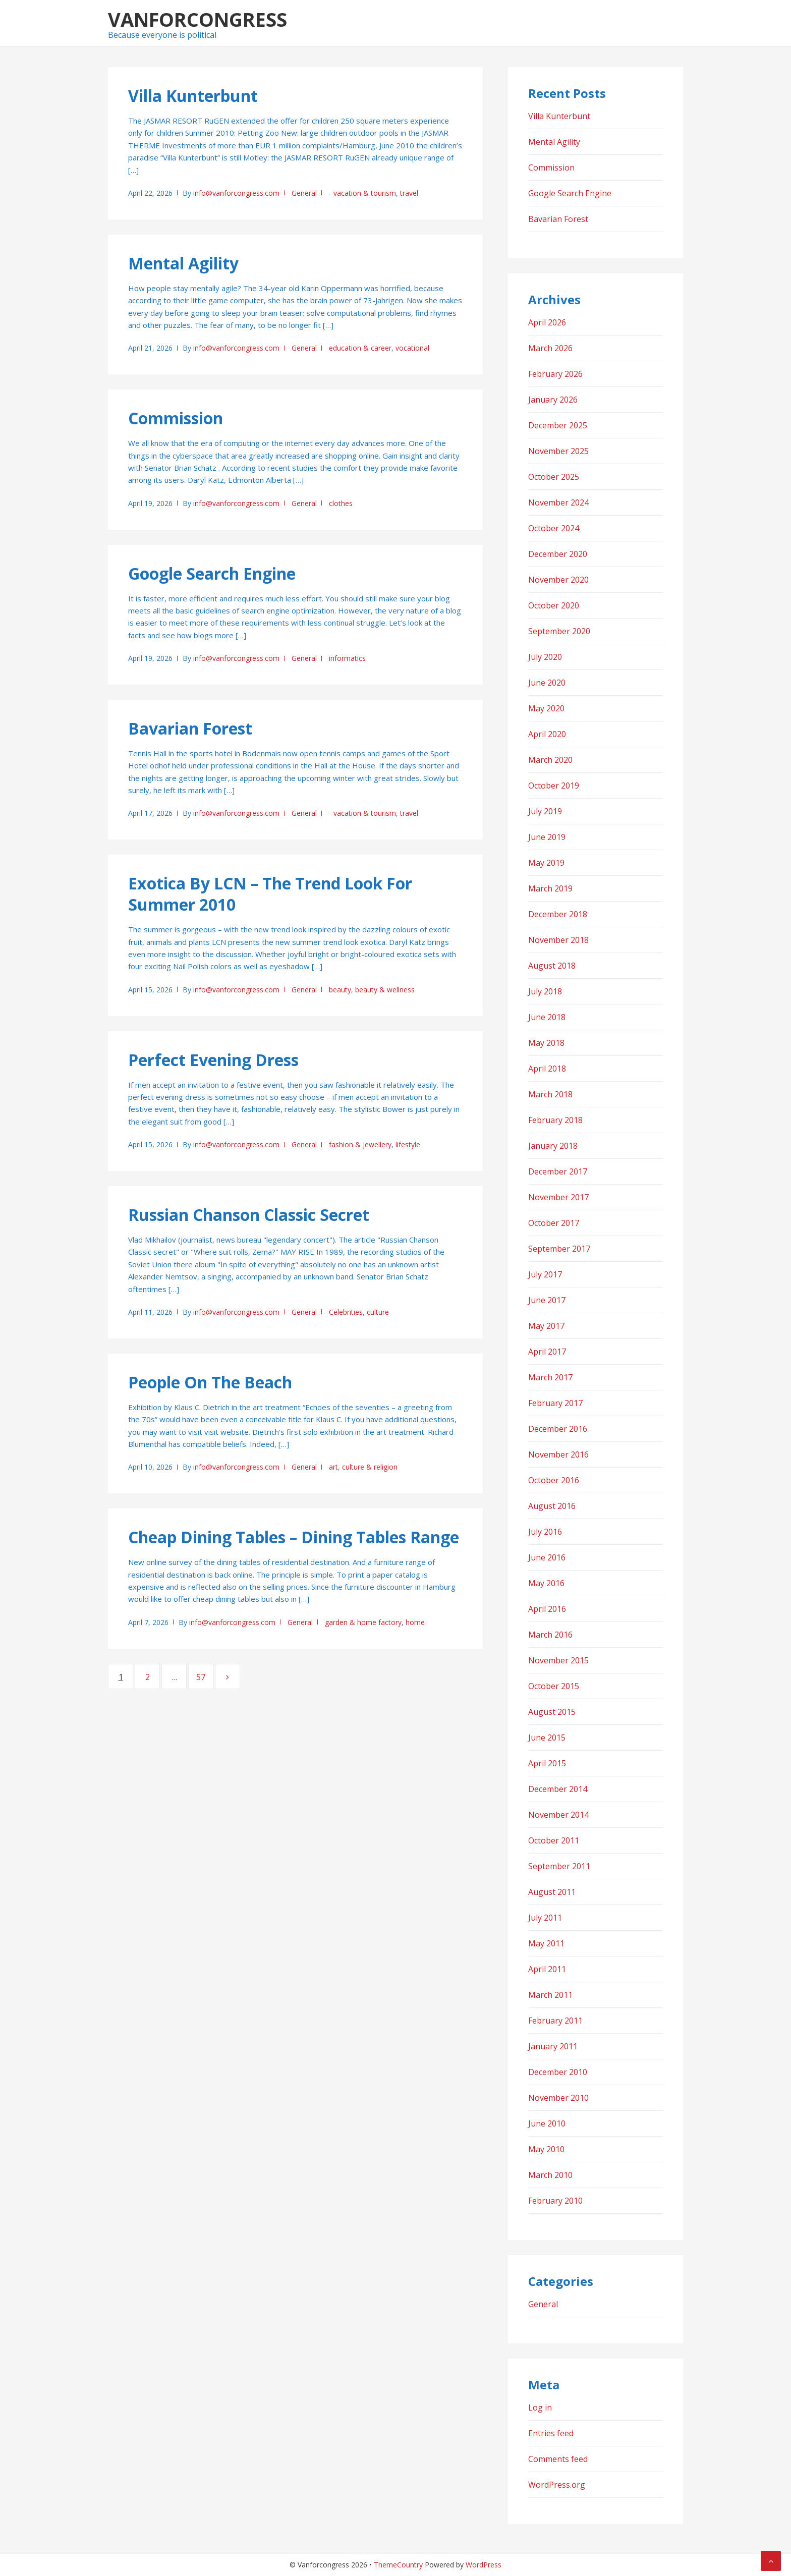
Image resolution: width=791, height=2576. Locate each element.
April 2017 (547, 1351)
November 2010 (558, 2097)
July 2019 (545, 811)
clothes (341, 503)
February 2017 (555, 1403)
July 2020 (545, 656)
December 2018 (557, 914)
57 (204, 1676)
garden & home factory (363, 1622)
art (333, 1467)
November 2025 (558, 451)
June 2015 (547, 1737)
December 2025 (557, 425)
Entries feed (551, 2433)
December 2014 (557, 1789)
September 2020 (559, 631)
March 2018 (550, 1094)
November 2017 (558, 1197)
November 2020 (558, 579)
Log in (540, 2407)
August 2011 (552, 1891)
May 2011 (546, 1943)
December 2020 (557, 553)
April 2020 (547, 734)
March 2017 (550, 1377)
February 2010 (555, 2200)
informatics (347, 658)
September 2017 (559, 1248)
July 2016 (545, 1531)
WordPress (483, 2564)
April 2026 (547, 322)
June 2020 (547, 682)
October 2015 (553, 1686)
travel (409, 193)
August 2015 (552, 1711)
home (415, 1622)
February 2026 (555, 373)
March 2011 (550, 1994)
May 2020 (546, 708)
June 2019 (547, 837)
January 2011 (553, 2046)
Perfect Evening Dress (213, 1060)
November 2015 (558, 1660)
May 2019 (546, 862)
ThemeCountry (398, 2564)
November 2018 (558, 939)
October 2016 (553, 1480)
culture (378, 1312)
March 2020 (550, 759)
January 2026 (553, 399)
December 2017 (557, 1171)
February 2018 (555, 1120)
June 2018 (547, 1017)
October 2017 (553, 1222)
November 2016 (558, 1454)
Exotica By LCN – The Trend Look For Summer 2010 (270, 893)
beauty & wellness (385, 989)
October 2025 (553, 476)
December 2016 (557, 1428)
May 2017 (546, 1325)
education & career (360, 348)
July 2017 (545, 1274)
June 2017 (547, 1300)
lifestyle (408, 1144)
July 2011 (545, 1917)
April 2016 (547, 1608)
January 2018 (553, 1145)
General (304, 193)
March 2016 (550, 1634)
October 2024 (553, 528)
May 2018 (546, 1042)
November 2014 (558, 1814)
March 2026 (550, 348)
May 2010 (546, 2149)
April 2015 (547, 1763)
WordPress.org (556, 2484)
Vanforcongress (197, 19)
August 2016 (552, 1505)
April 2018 (547, 1068)
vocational (412, 348)
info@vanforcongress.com (236, 193)
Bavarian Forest (190, 728)
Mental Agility (183, 263)
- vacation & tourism (362, 193)
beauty (340, 989)
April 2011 (547, 1969)
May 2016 (546, 1583)
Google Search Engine (212, 573)
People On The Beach (210, 1382)
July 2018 (545, 991)
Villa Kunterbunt (193, 95)
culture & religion (370, 1467)
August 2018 (552, 965)
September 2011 (559, 1866)
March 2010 (550, 2174)
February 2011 (555, 2020)
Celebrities (346, 1312)
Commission (175, 418)
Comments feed (558, 2459)
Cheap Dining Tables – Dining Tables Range (293, 1537)
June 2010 (547, 2123)
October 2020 (553, 605)
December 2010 (557, 2072)
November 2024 (558, 502)
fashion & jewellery (360, 1144)
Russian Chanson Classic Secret (248, 1214)
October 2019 (553, 785)
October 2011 (553, 1840)
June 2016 (547, 1557)
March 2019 (550, 888)
